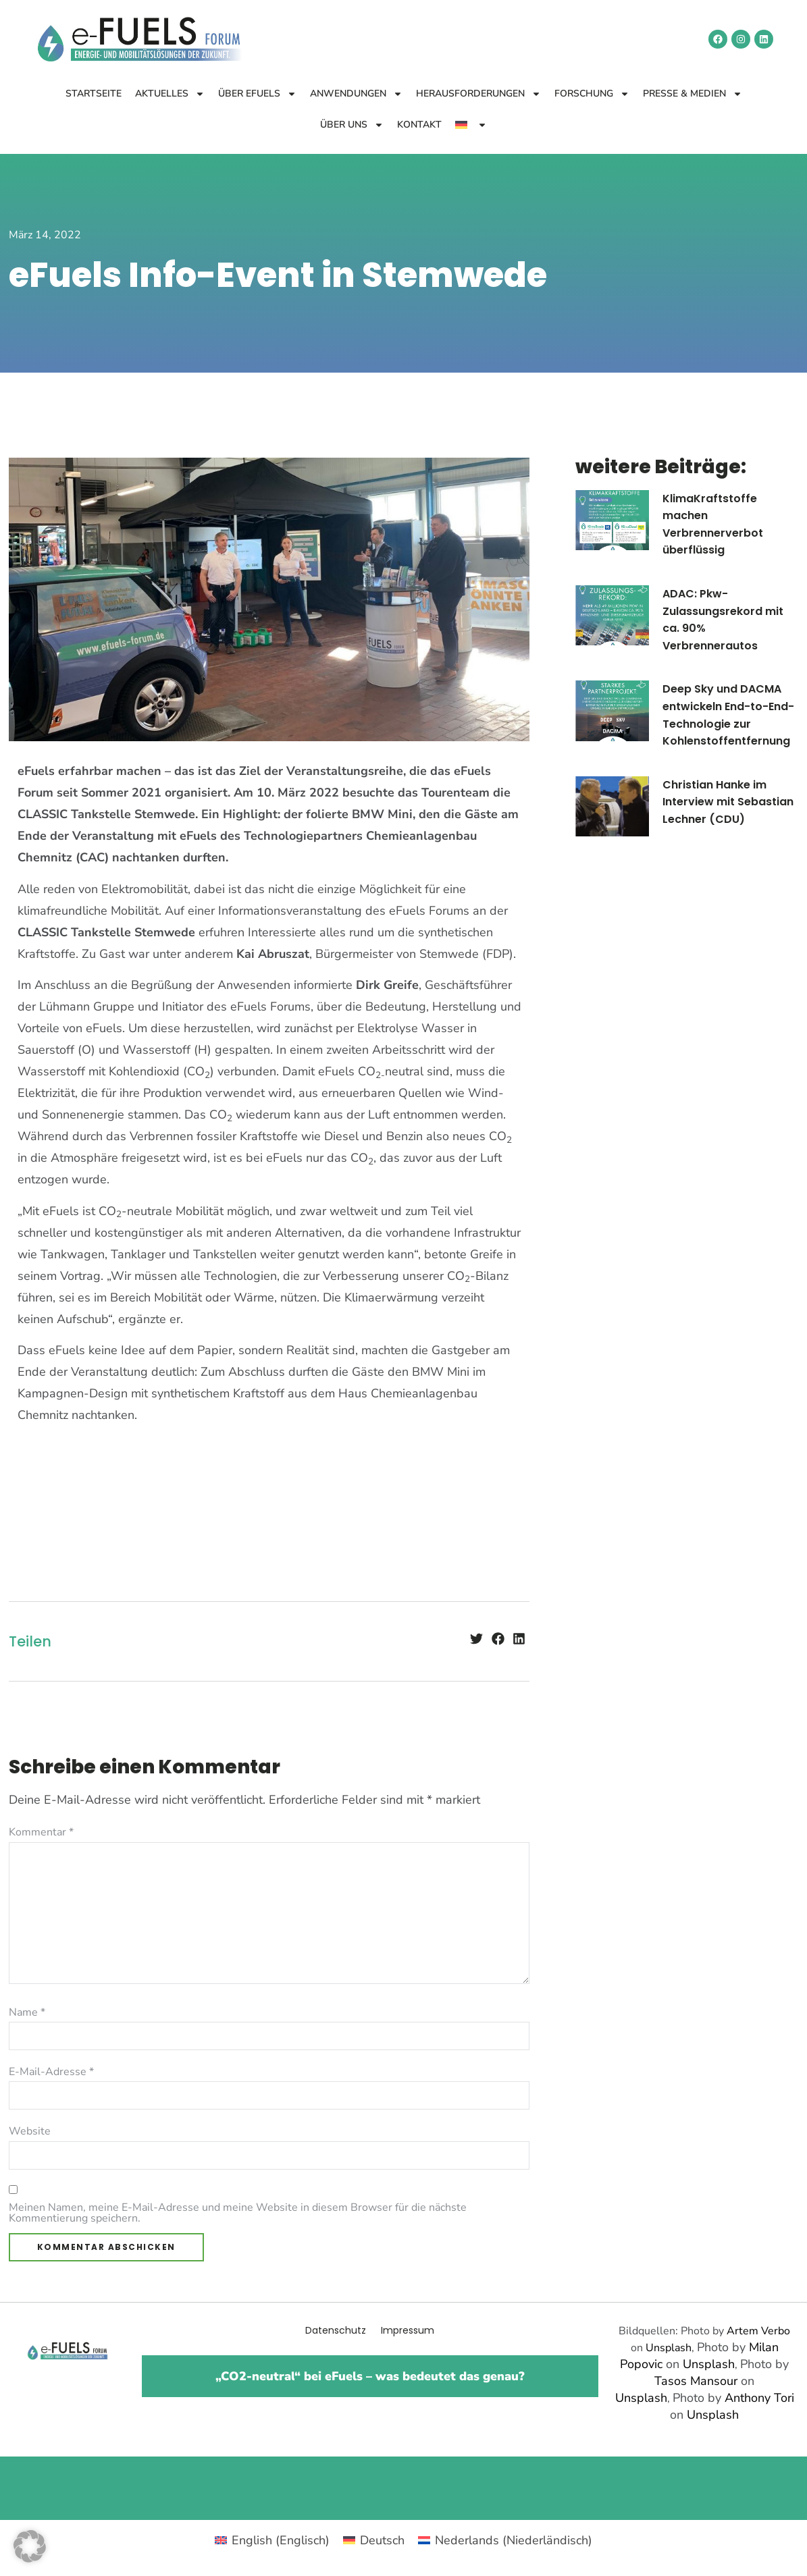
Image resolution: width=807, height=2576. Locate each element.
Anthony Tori (759, 2398)
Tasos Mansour (695, 2381)
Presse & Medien (692, 93)
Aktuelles (170, 93)
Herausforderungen (478, 93)
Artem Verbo (758, 2331)
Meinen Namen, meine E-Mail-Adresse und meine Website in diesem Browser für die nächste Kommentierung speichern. (238, 2213)
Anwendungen (356, 93)
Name (27, 2012)
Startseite (94, 93)
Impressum (407, 2330)
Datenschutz (335, 2330)
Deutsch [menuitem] (382, 2540)
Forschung (591, 93)
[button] (477, 1638)
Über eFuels (257, 93)
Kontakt (419, 124)
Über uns (352, 124)
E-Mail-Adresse (51, 2071)
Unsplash (669, 2347)
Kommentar (41, 1832)
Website (30, 2131)
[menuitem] (470, 124)
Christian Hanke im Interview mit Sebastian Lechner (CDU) (727, 802)
